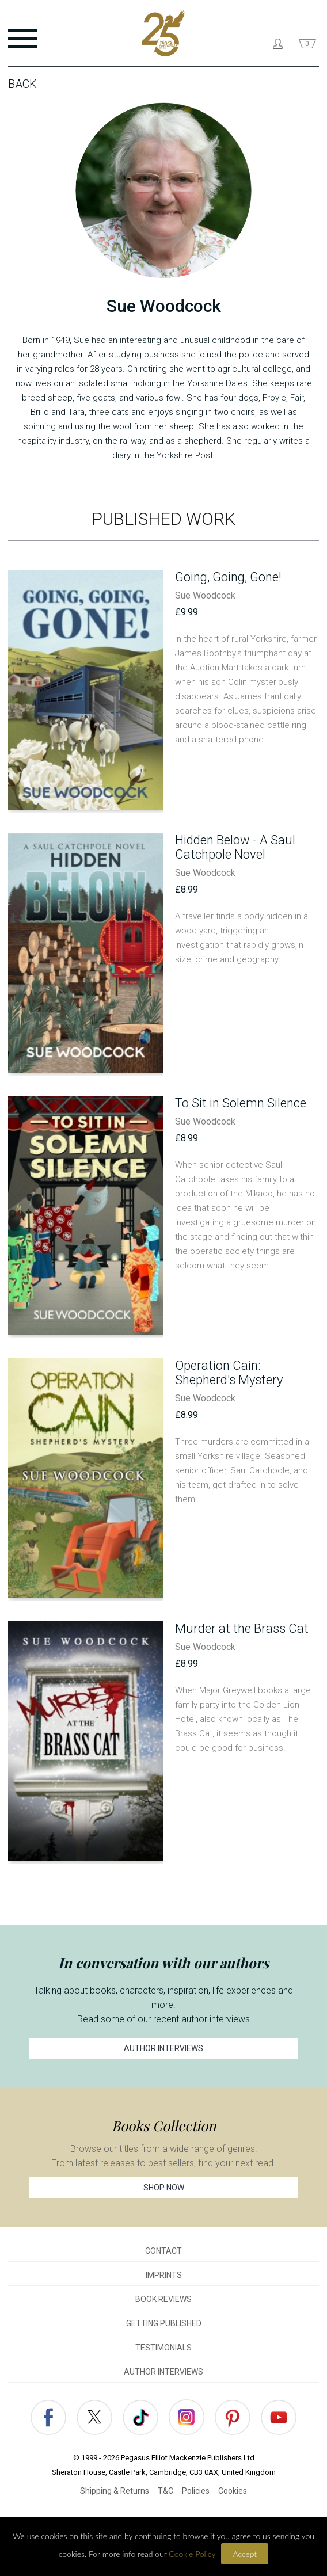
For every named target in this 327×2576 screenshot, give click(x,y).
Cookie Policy (192, 2554)
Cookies (232, 2490)
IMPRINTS (164, 2275)
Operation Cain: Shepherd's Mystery (229, 1372)
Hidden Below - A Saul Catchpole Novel (235, 847)
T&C (165, 2490)
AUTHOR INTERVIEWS (163, 2048)
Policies (196, 2490)
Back (22, 84)
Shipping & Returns (114, 2490)
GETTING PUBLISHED (163, 2323)
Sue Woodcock (205, 595)
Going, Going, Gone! (228, 577)
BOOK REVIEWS (163, 2299)
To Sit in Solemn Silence (240, 1103)
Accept (245, 2554)
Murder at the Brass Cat (242, 1628)
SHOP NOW (163, 2187)
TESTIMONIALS (163, 2347)
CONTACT (163, 2250)
